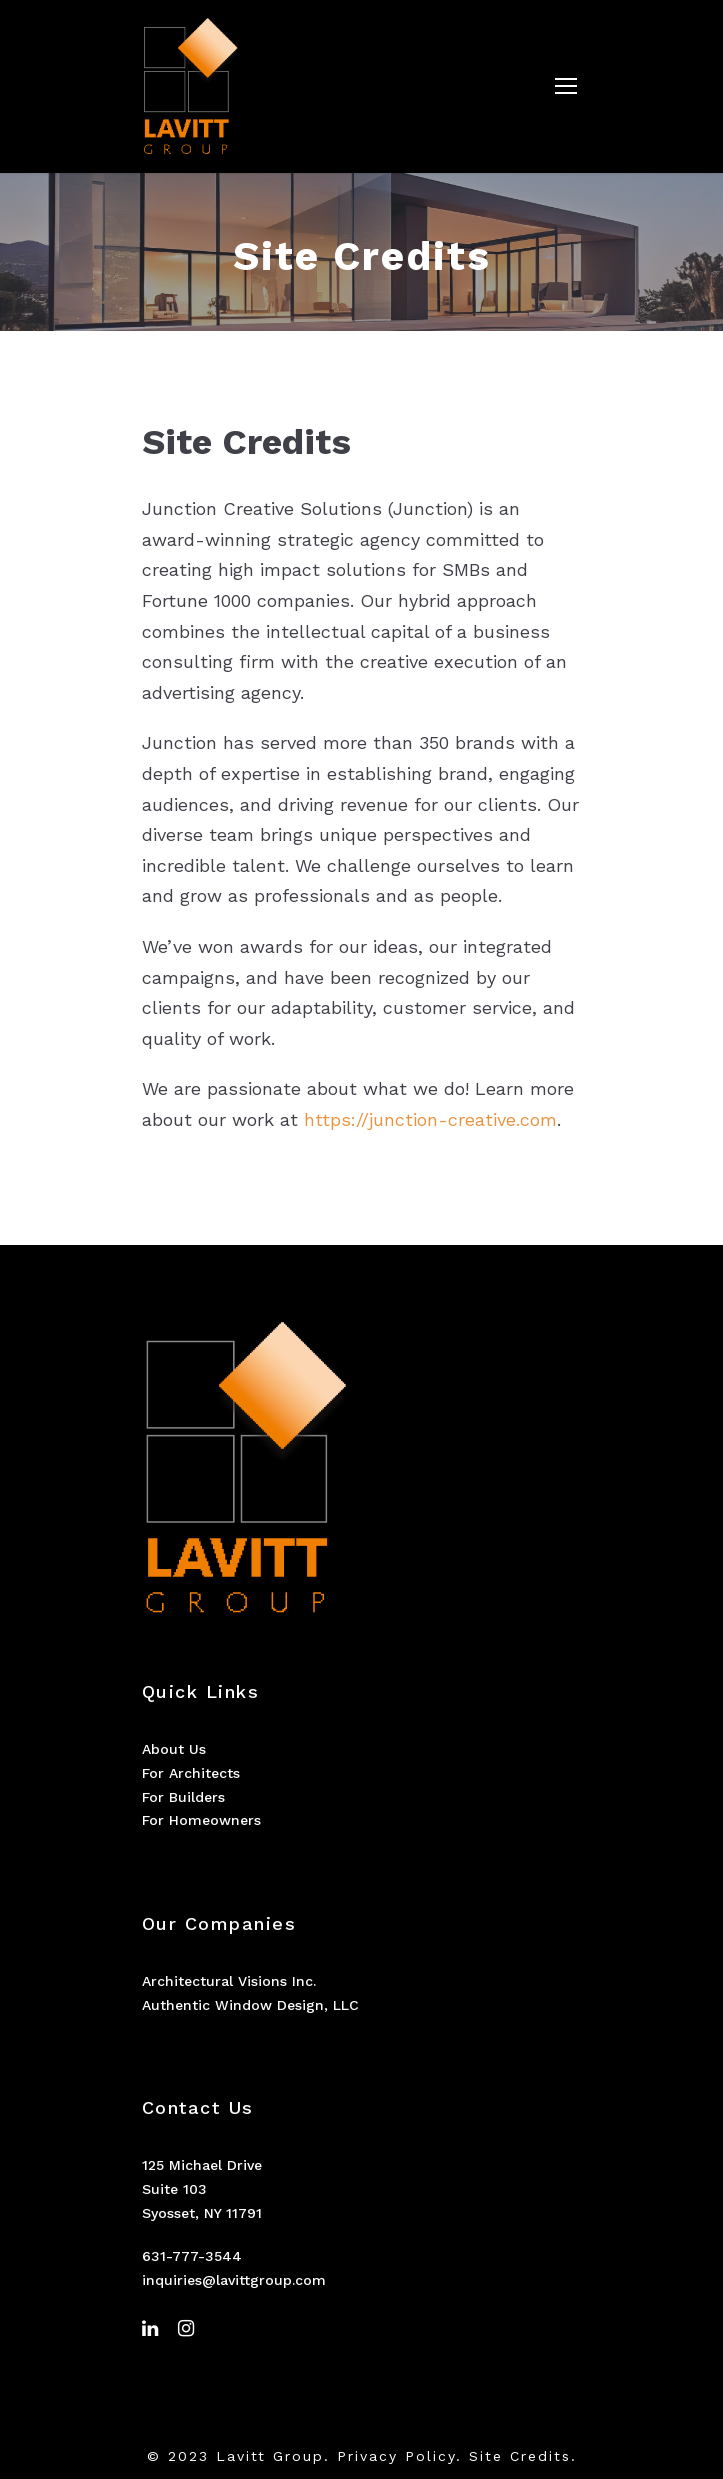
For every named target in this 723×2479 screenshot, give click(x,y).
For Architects (191, 1773)
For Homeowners (201, 1820)
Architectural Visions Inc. (229, 1981)
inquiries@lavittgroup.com (234, 2280)
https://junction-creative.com (430, 1119)
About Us (174, 1749)
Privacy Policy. (399, 2456)
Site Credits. (523, 2456)
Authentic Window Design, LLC (250, 2005)
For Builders (183, 1797)
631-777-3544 (192, 2256)
